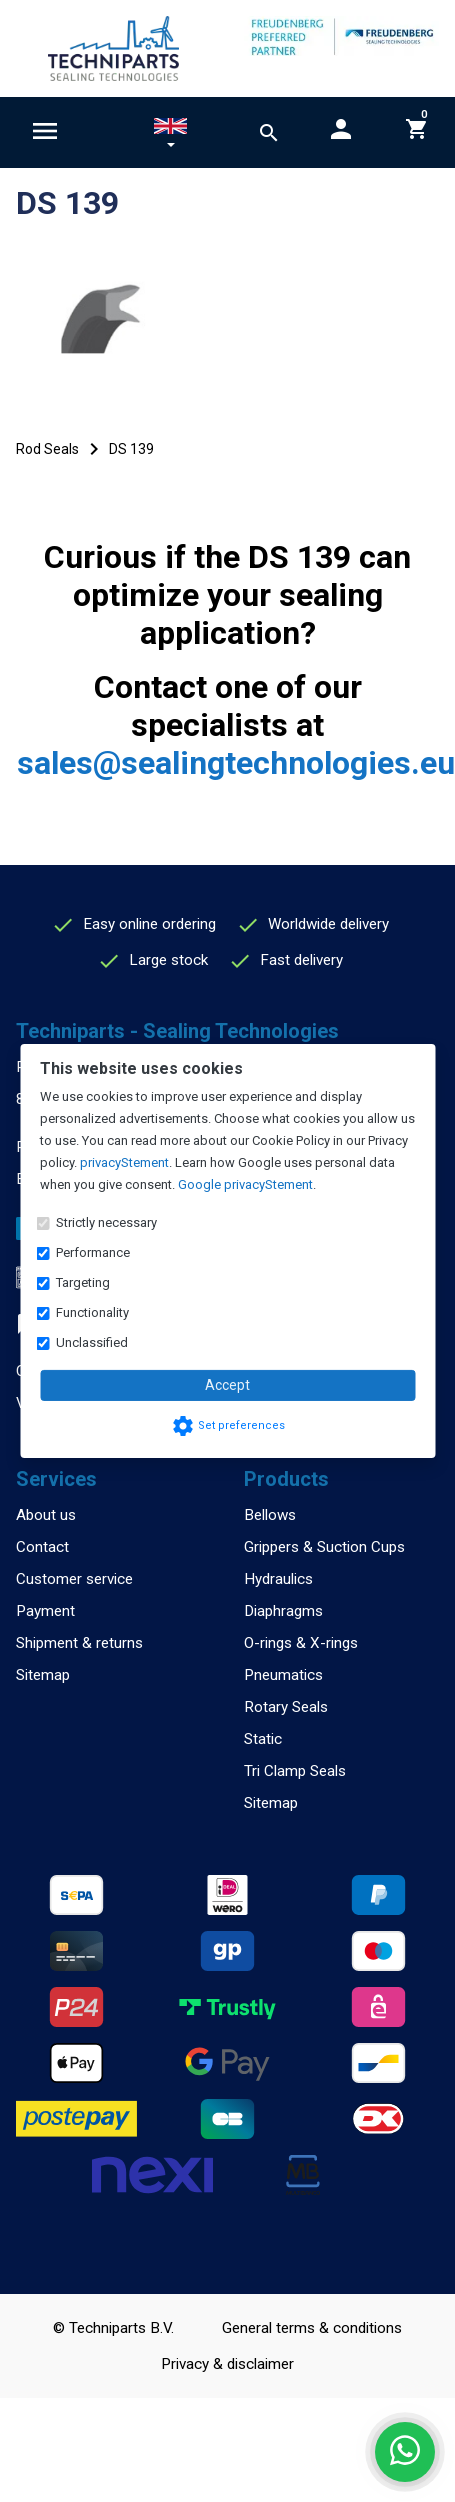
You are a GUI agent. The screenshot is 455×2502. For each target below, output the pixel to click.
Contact (42, 1547)
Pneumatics (283, 1675)
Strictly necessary (106, 1222)
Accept (227, 1385)
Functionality (92, 1312)
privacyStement (124, 1162)
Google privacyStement (245, 1184)
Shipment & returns (79, 1643)
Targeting (83, 1282)
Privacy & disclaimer (227, 2364)
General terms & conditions (312, 2328)
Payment (45, 1611)
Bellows (270, 1515)
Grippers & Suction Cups (324, 1547)
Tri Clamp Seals (295, 1771)
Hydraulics (278, 1579)
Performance (93, 1252)
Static (263, 1739)
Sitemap (43, 1675)
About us (46, 1515)
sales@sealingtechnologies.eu (236, 763)
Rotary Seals (286, 1707)
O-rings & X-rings (301, 1643)
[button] (170, 136)
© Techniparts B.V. (113, 2328)
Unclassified (92, 1342)
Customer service (74, 1579)
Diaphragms (283, 1611)
